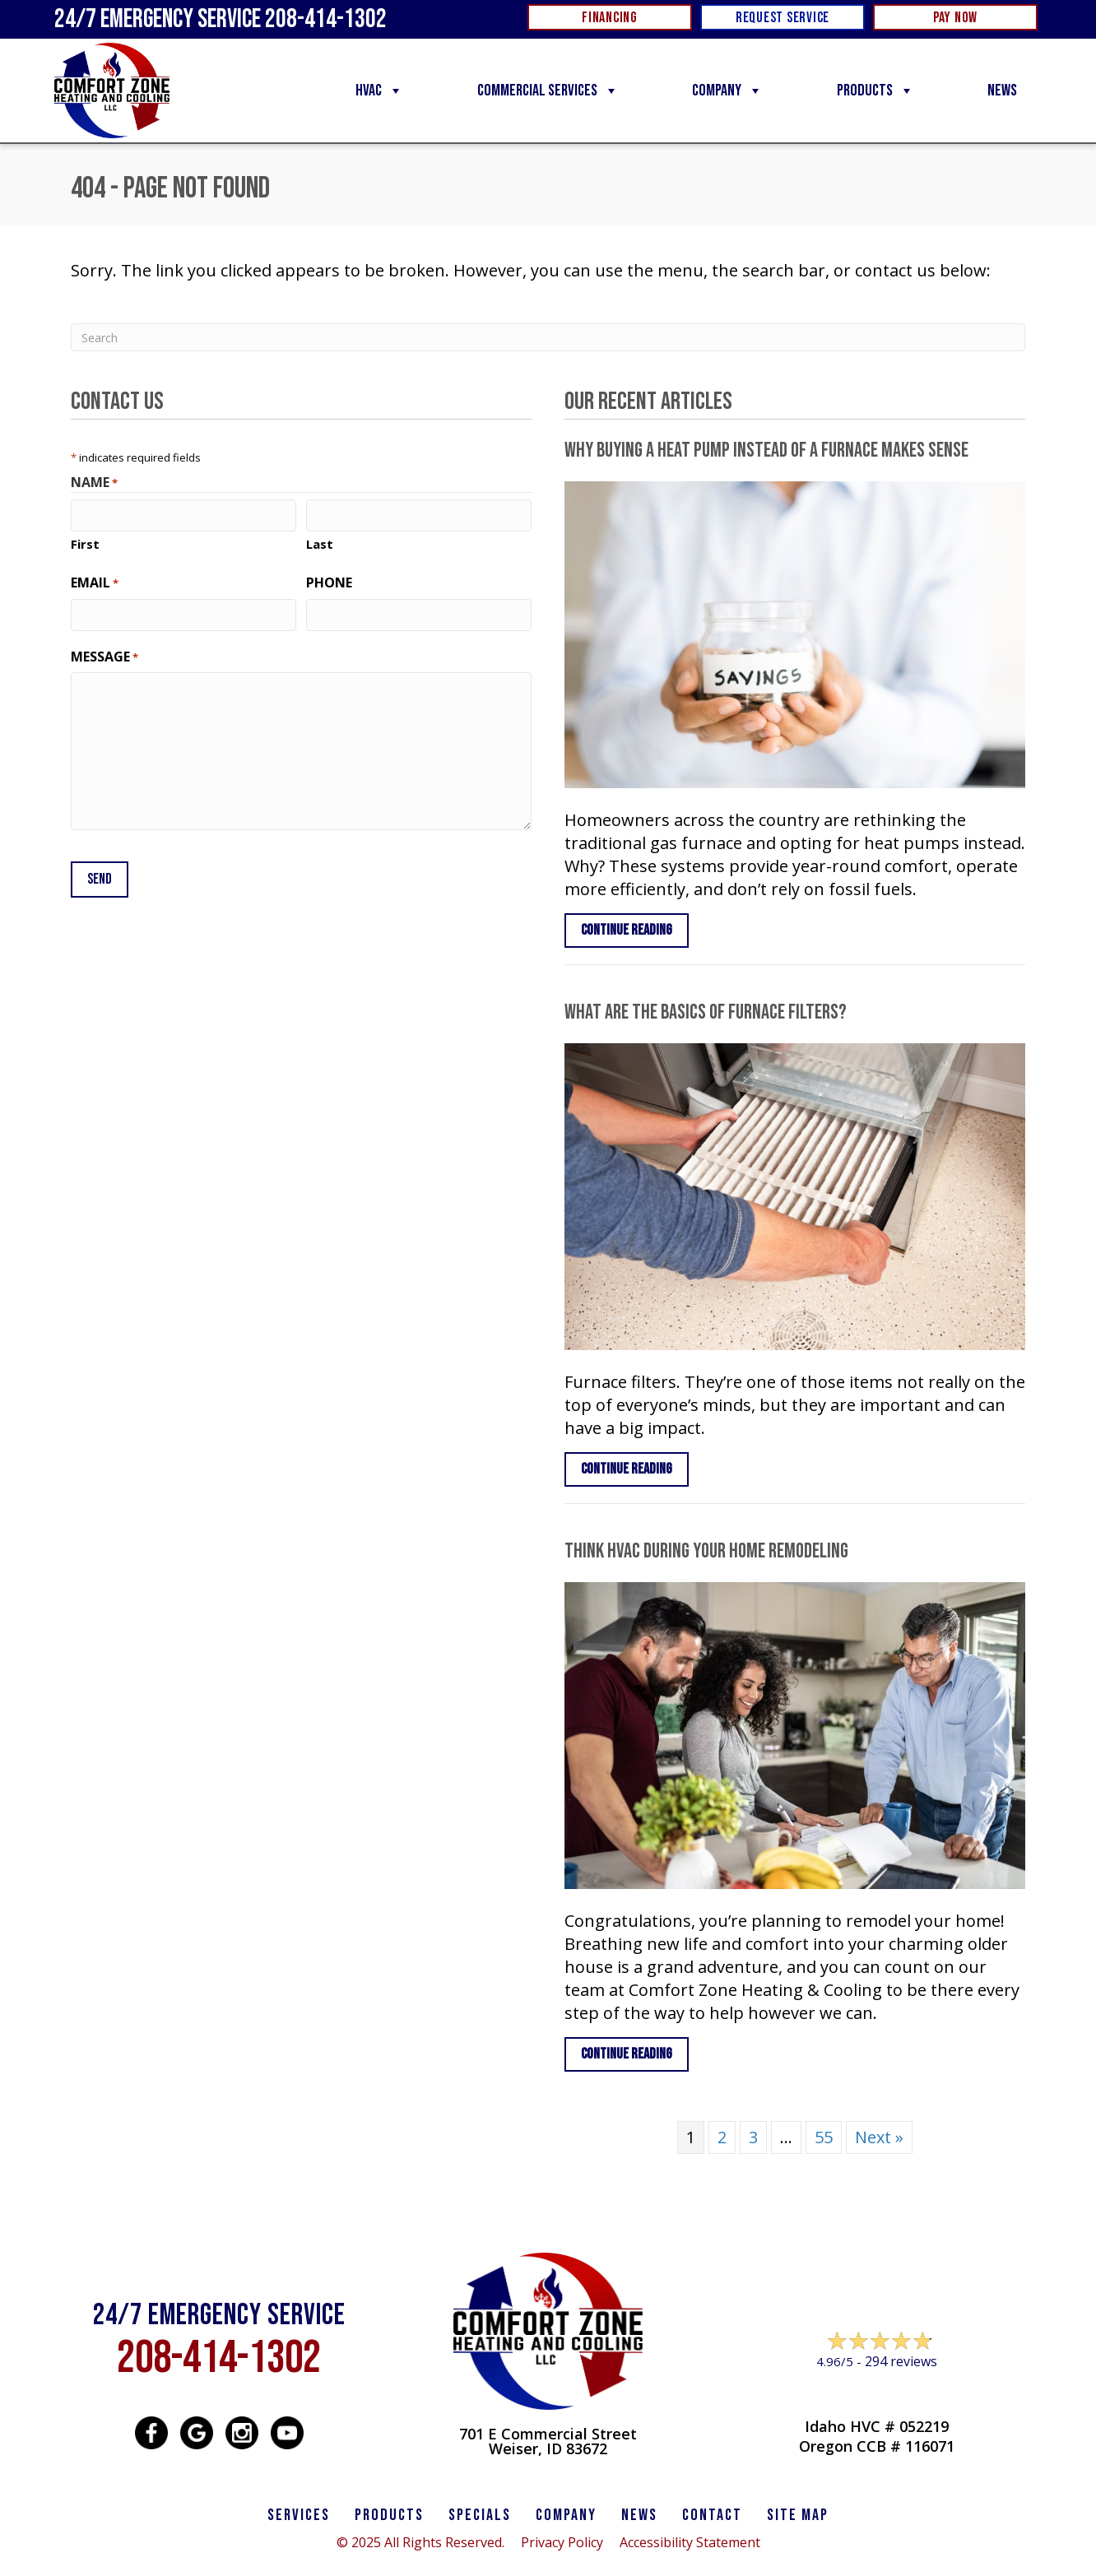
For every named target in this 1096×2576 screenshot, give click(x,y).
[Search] (548, 337)
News (1002, 90)
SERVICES (298, 2515)
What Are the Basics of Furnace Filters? (705, 1012)
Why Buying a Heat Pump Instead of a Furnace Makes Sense (766, 450)
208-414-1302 (219, 2358)
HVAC (379, 90)
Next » (879, 2137)
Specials (479, 2515)
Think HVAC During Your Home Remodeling (706, 1551)
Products (875, 90)
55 (824, 2137)
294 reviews (901, 2361)
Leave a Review (877, 2393)
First (85, 544)
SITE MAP (798, 2515)
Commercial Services (548, 90)
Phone (329, 582)
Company (727, 90)
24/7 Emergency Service (220, 19)
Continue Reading (626, 930)
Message (104, 656)
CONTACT (712, 2515)
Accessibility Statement (690, 2542)
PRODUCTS (389, 2515)
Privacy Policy (562, 2542)
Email (94, 582)
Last (319, 544)
